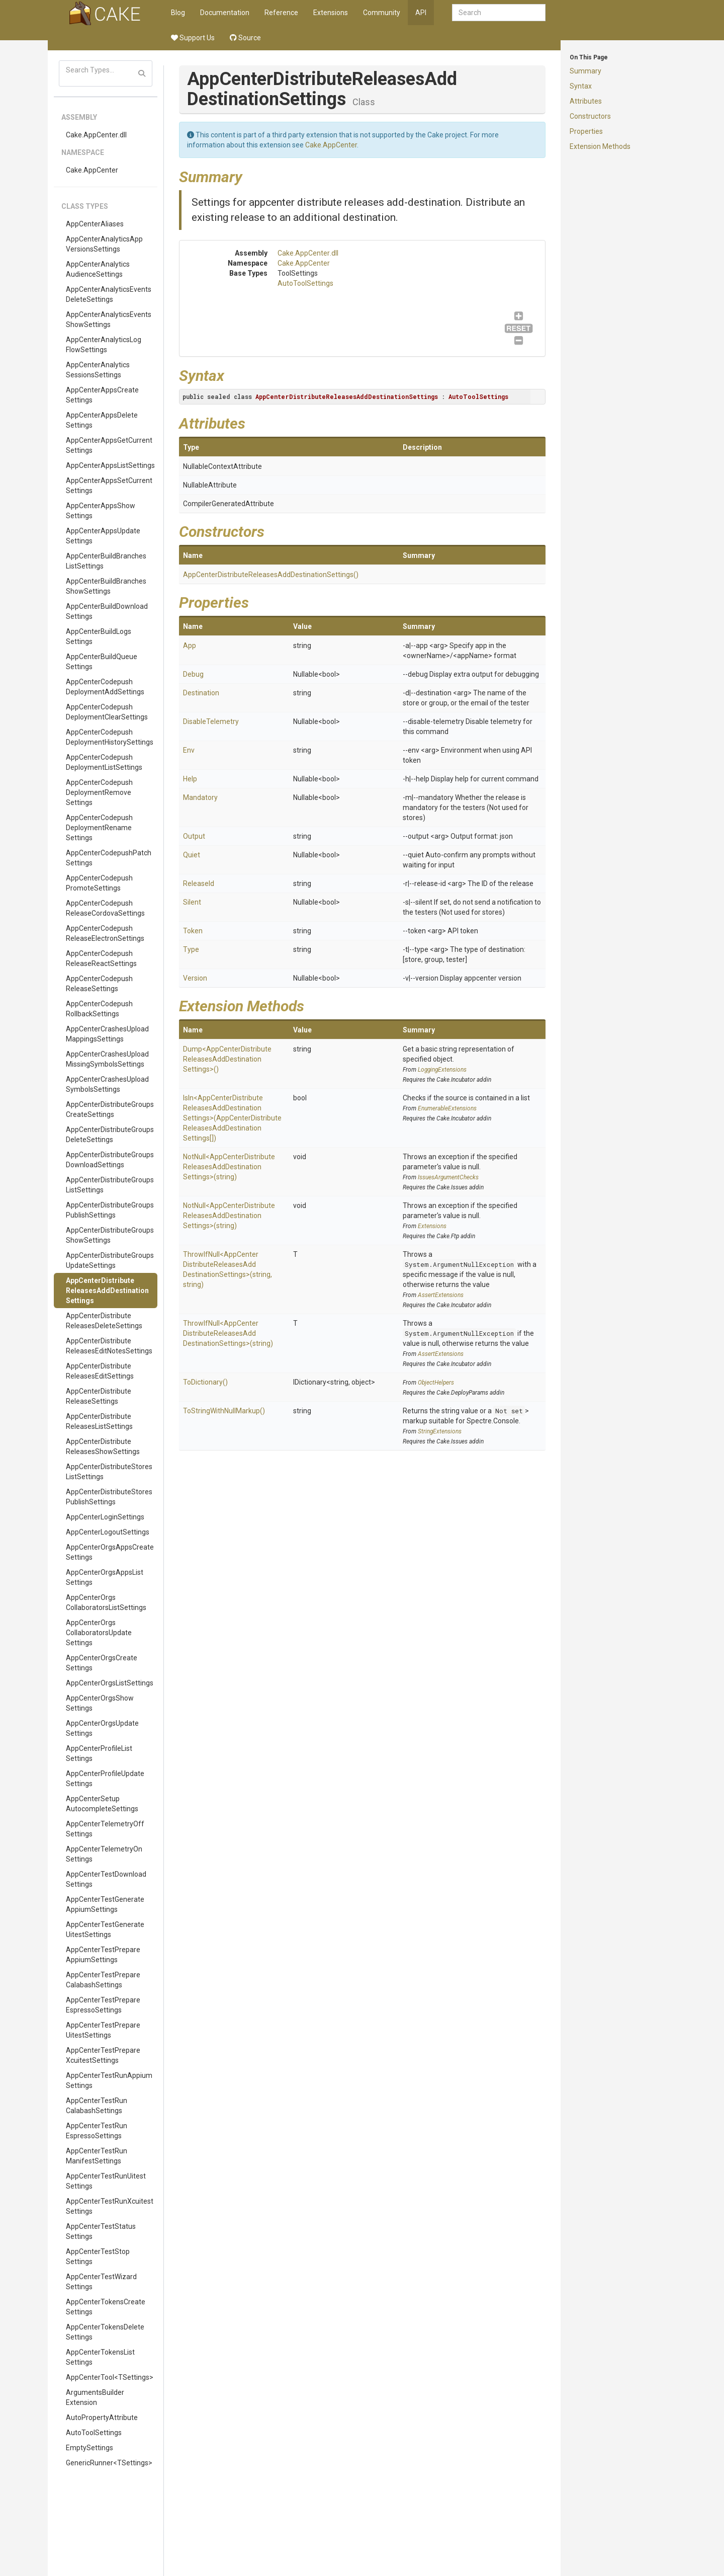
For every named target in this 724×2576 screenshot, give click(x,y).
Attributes (586, 101)
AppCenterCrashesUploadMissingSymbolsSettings (107, 1059)
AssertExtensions (441, 1295)
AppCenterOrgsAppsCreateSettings (110, 1552)
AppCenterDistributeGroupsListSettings (110, 1185)
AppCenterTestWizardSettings (101, 2282)
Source (245, 38)
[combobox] (499, 12)
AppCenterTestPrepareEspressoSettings (103, 2005)
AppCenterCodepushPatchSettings (108, 858)
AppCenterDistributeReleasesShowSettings (103, 1446)
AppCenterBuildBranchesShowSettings (106, 586)
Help (190, 779)
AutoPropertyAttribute (102, 2417)
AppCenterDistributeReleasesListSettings (99, 1421)
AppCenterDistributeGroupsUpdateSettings (110, 1260)
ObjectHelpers (436, 1382)
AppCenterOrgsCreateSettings (101, 1663)
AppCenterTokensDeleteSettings (105, 2332)
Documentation (224, 13)
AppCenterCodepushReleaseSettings (99, 984)
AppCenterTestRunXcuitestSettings (109, 2206)
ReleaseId (198, 883)
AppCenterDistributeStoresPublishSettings (109, 1497)
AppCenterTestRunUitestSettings (106, 2181)
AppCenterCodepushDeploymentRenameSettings (99, 828)
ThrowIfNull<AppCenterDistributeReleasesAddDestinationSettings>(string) (228, 1333)
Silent (192, 902)
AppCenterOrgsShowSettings (100, 1703)
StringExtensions (440, 1431)
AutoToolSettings (94, 2433)
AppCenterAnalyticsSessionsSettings (98, 370)
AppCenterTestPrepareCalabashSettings (103, 1980)
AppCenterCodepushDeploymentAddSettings (105, 687)
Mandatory (200, 797)
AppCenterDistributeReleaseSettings (98, 1396)
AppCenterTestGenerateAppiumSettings (105, 1904)
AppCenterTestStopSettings (98, 2256)
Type (191, 949)
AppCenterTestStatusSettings (101, 2231)
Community (381, 13)
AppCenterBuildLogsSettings (98, 636)
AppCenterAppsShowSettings (100, 511)
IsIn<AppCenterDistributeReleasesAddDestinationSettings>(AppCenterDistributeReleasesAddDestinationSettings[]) (232, 1118)
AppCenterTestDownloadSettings (106, 1879)
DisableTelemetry (211, 721)
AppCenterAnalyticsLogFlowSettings (103, 345)
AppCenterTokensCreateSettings (105, 2307)
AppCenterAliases (95, 224)
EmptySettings (89, 2448)
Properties (586, 131)
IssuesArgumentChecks (448, 1177)
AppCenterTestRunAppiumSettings (109, 2080)
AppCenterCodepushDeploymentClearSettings (107, 712)
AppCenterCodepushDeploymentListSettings (104, 762)
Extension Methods (600, 146)
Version (195, 978)
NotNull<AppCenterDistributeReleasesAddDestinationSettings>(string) (229, 1167)
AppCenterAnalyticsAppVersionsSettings (104, 244)
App (189, 645)
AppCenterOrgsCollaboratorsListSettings (106, 1602)
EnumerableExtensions (447, 1108)
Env (189, 750)
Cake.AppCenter (92, 170)
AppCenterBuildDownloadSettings (107, 611)
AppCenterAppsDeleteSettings (102, 420)
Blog (178, 13)
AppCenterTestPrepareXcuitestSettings (103, 2055)
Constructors (590, 116)
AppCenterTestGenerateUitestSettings (105, 1929)
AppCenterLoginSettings (105, 1517)
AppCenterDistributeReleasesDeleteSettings (104, 1321)
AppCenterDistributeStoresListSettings (109, 1472)
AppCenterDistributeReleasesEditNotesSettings (109, 1346)
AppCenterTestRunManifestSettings (96, 2156)
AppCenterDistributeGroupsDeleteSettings (110, 1134)
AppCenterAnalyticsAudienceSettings (98, 269)
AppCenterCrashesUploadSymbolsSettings (107, 1084)
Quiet (191, 855)
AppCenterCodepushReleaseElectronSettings (105, 933)
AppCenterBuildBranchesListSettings (106, 561)
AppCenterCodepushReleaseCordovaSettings (105, 908)
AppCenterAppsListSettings (110, 465)
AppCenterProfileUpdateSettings (105, 1778)
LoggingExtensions (442, 1069)
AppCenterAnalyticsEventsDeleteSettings (108, 294)
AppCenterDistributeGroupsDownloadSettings (110, 1160)
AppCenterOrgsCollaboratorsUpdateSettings (99, 1633)
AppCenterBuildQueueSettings (101, 662)
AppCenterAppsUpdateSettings (103, 536)
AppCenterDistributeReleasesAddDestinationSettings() (270, 575)
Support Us (193, 38)
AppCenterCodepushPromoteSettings (99, 883)
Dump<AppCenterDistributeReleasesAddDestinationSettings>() (227, 1059)
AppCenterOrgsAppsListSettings (104, 1577)
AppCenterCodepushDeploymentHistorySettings (109, 737)
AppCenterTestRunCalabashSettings (96, 2106)
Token (193, 931)
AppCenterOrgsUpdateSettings (102, 1728)
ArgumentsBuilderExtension (95, 2397)
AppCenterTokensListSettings (100, 2357)
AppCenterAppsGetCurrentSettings (109, 445)
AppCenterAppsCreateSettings (102, 395)
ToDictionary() (205, 1382)
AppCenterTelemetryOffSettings (105, 1829)
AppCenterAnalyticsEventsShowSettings (108, 319)
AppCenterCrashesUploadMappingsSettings (107, 1034)
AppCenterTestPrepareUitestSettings (103, 2030)
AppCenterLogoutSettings (107, 1532)
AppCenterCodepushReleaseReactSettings (101, 958)
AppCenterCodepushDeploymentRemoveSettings (99, 792)
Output (194, 836)
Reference (281, 13)
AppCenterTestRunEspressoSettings (96, 2131)
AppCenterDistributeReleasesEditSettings (100, 1371)
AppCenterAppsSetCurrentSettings (109, 485)
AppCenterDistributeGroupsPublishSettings (110, 1210)
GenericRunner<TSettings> (109, 2463)
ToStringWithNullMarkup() (224, 1411)
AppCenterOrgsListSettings (109, 1683)
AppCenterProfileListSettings (99, 1753)
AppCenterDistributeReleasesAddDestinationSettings (107, 1290)
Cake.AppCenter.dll (96, 135)
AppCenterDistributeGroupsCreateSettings (110, 1109)
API (420, 13)
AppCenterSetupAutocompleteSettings (102, 1804)
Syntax (581, 86)
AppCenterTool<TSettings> (109, 2377)
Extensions (330, 13)
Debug (193, 674)
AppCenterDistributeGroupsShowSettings (110, 1235)
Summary (585, 71)
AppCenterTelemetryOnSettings (104, 1854)
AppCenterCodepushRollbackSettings (99, 1009)
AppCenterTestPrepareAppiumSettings (103, 1955)
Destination (201, 693)
